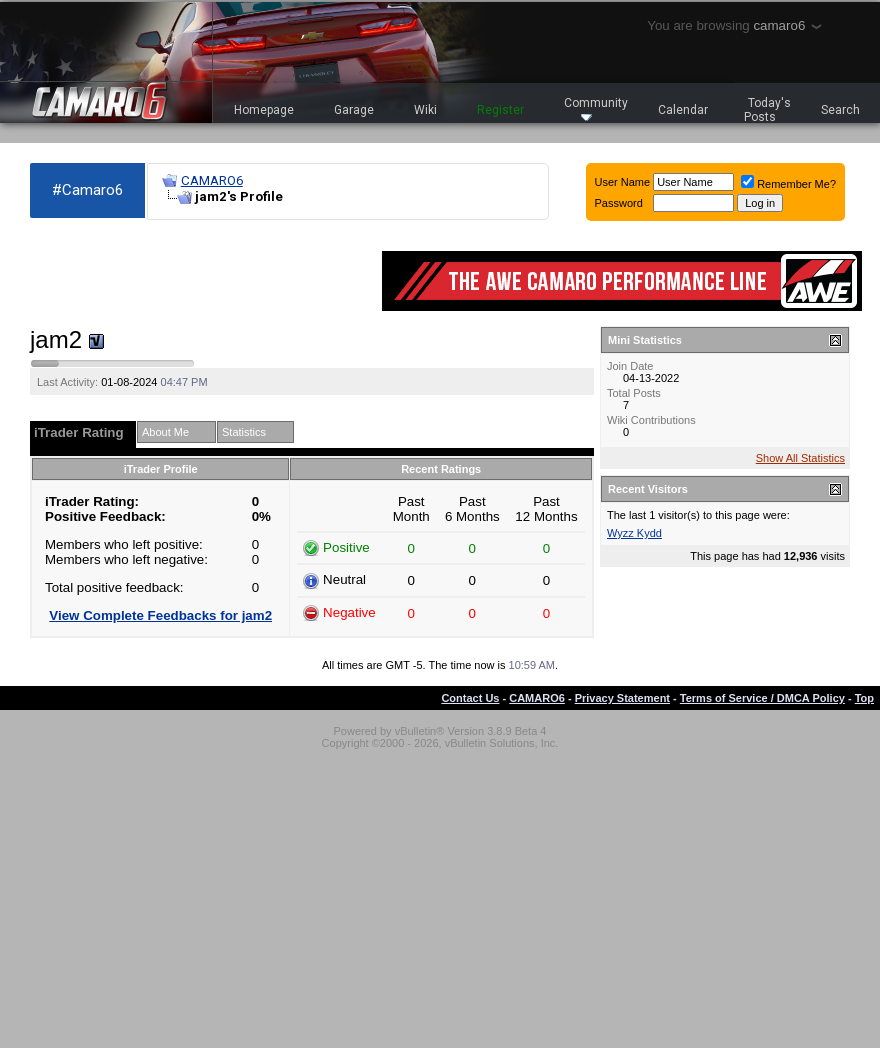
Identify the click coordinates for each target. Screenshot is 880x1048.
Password (619, 203)
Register (500, 110)
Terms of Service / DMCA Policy (762, 698)
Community (596, 108)
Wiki (425, 110)
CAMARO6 (212, 180)
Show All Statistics (800, 458)
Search (840, 110)
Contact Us (470, 698)
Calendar (683, 110)
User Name (623, 182)
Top (864, 698)
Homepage (264, 110)
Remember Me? (788, 184)
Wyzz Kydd (634, 533)
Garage (354, 110)
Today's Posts (768, 110)
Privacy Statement (622, 698)
